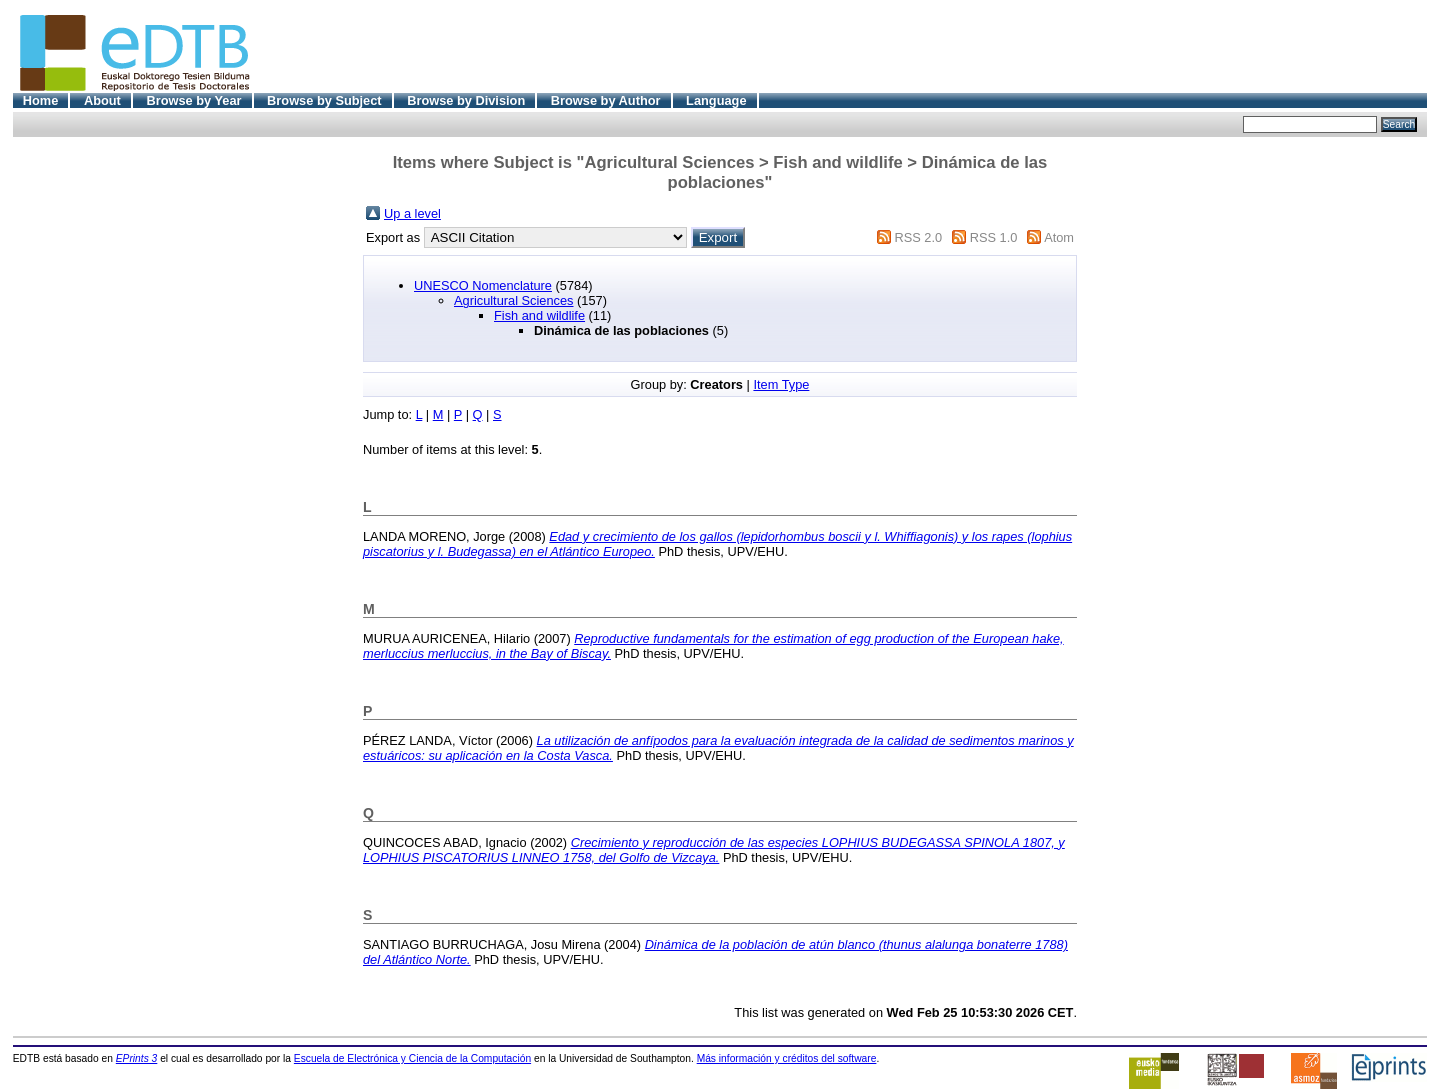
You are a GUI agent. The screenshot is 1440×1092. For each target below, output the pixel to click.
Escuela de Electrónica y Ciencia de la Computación (412, 1058)
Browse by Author (606, 100)
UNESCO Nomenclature (483, 285)
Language (716, 100)
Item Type (781, 384)
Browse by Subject (324, 100)
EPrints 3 (137, 1058)
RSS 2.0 (918, 237)
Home (41, 100)
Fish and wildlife (539, 315)
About (102, 100)
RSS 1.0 (994, 237)
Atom (1059, 237)
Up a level (412, 213)
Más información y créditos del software (787, 1058)
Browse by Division (466, 100)
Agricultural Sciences (514, 300)
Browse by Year (193, 100)
